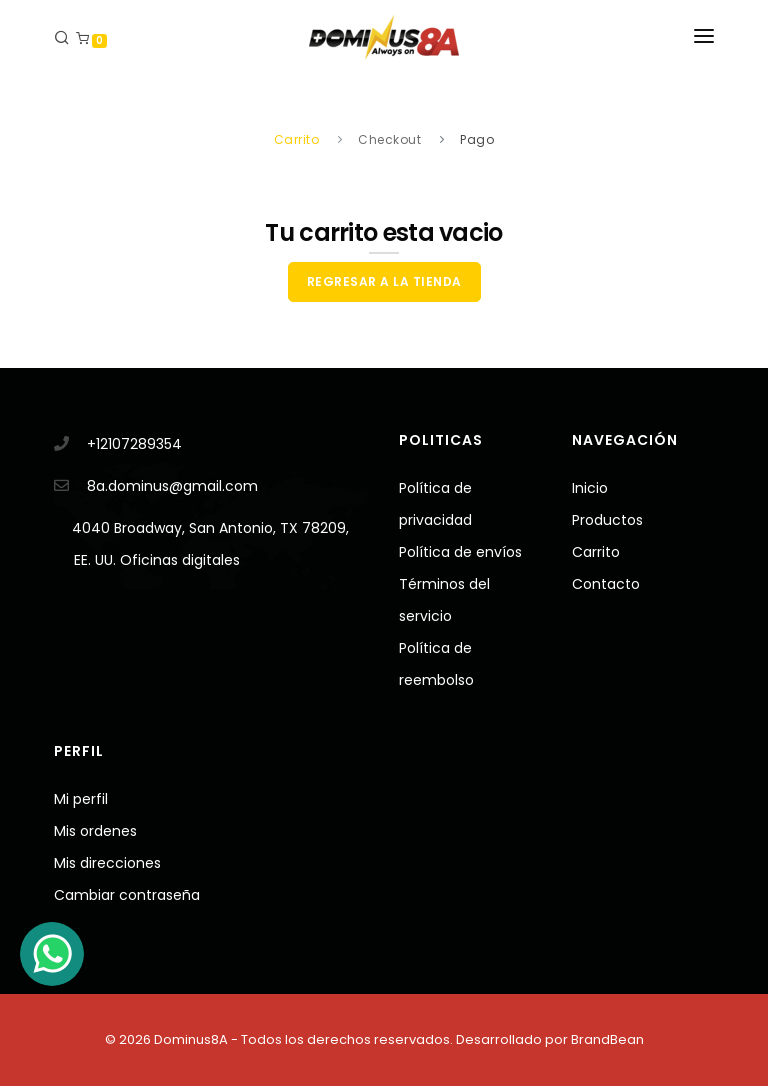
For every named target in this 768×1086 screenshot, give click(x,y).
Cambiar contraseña (127, 895)
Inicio (590, 488)
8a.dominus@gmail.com (172, 486)
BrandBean (607, 1039)
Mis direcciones (107, 863)
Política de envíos (460, 552)
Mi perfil (81, 799)
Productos (607, 520)
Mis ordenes (95, 831)
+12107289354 (134, 444)
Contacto (606, 584)
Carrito (596, 552)
